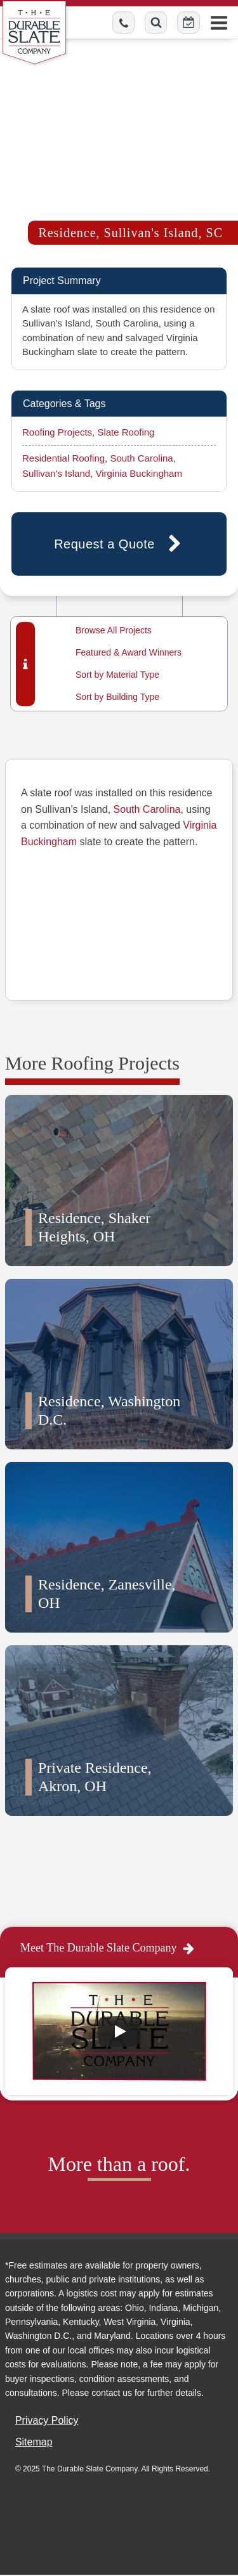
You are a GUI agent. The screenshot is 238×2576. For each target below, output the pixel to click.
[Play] (119, 2031)
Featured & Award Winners (129, 652)
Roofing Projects (57, 432)
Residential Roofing (63, 458)
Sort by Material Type (117, 675)
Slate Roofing (125, 432)
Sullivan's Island (56, 473)
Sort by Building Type (117, 697)
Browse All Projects (114, 630)
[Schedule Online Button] (188, 22)
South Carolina (141, 458)
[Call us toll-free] (123, 22)
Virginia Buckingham (138, 473)
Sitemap (34, 2442)
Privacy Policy (47, 2420)
